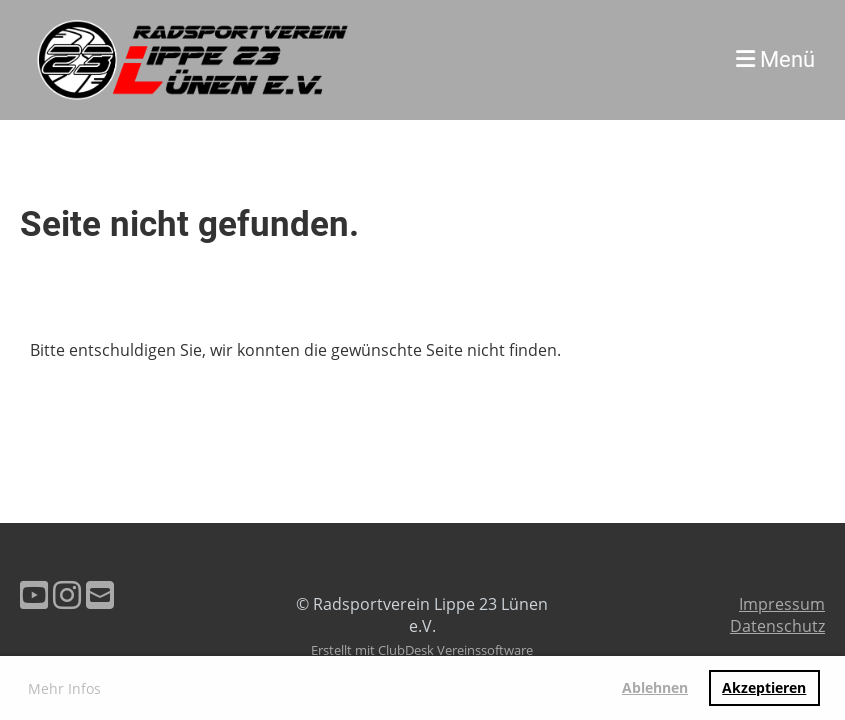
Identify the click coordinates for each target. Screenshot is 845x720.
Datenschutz (777, 626)
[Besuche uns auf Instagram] (67, 594)
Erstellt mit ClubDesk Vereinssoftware (422, 650)
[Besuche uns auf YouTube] (34, 594)
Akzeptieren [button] (764, 687)
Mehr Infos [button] (64, 688)
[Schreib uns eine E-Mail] (100, 594)
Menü (775, 59)
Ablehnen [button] (655, 687)
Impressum (782, 604)
